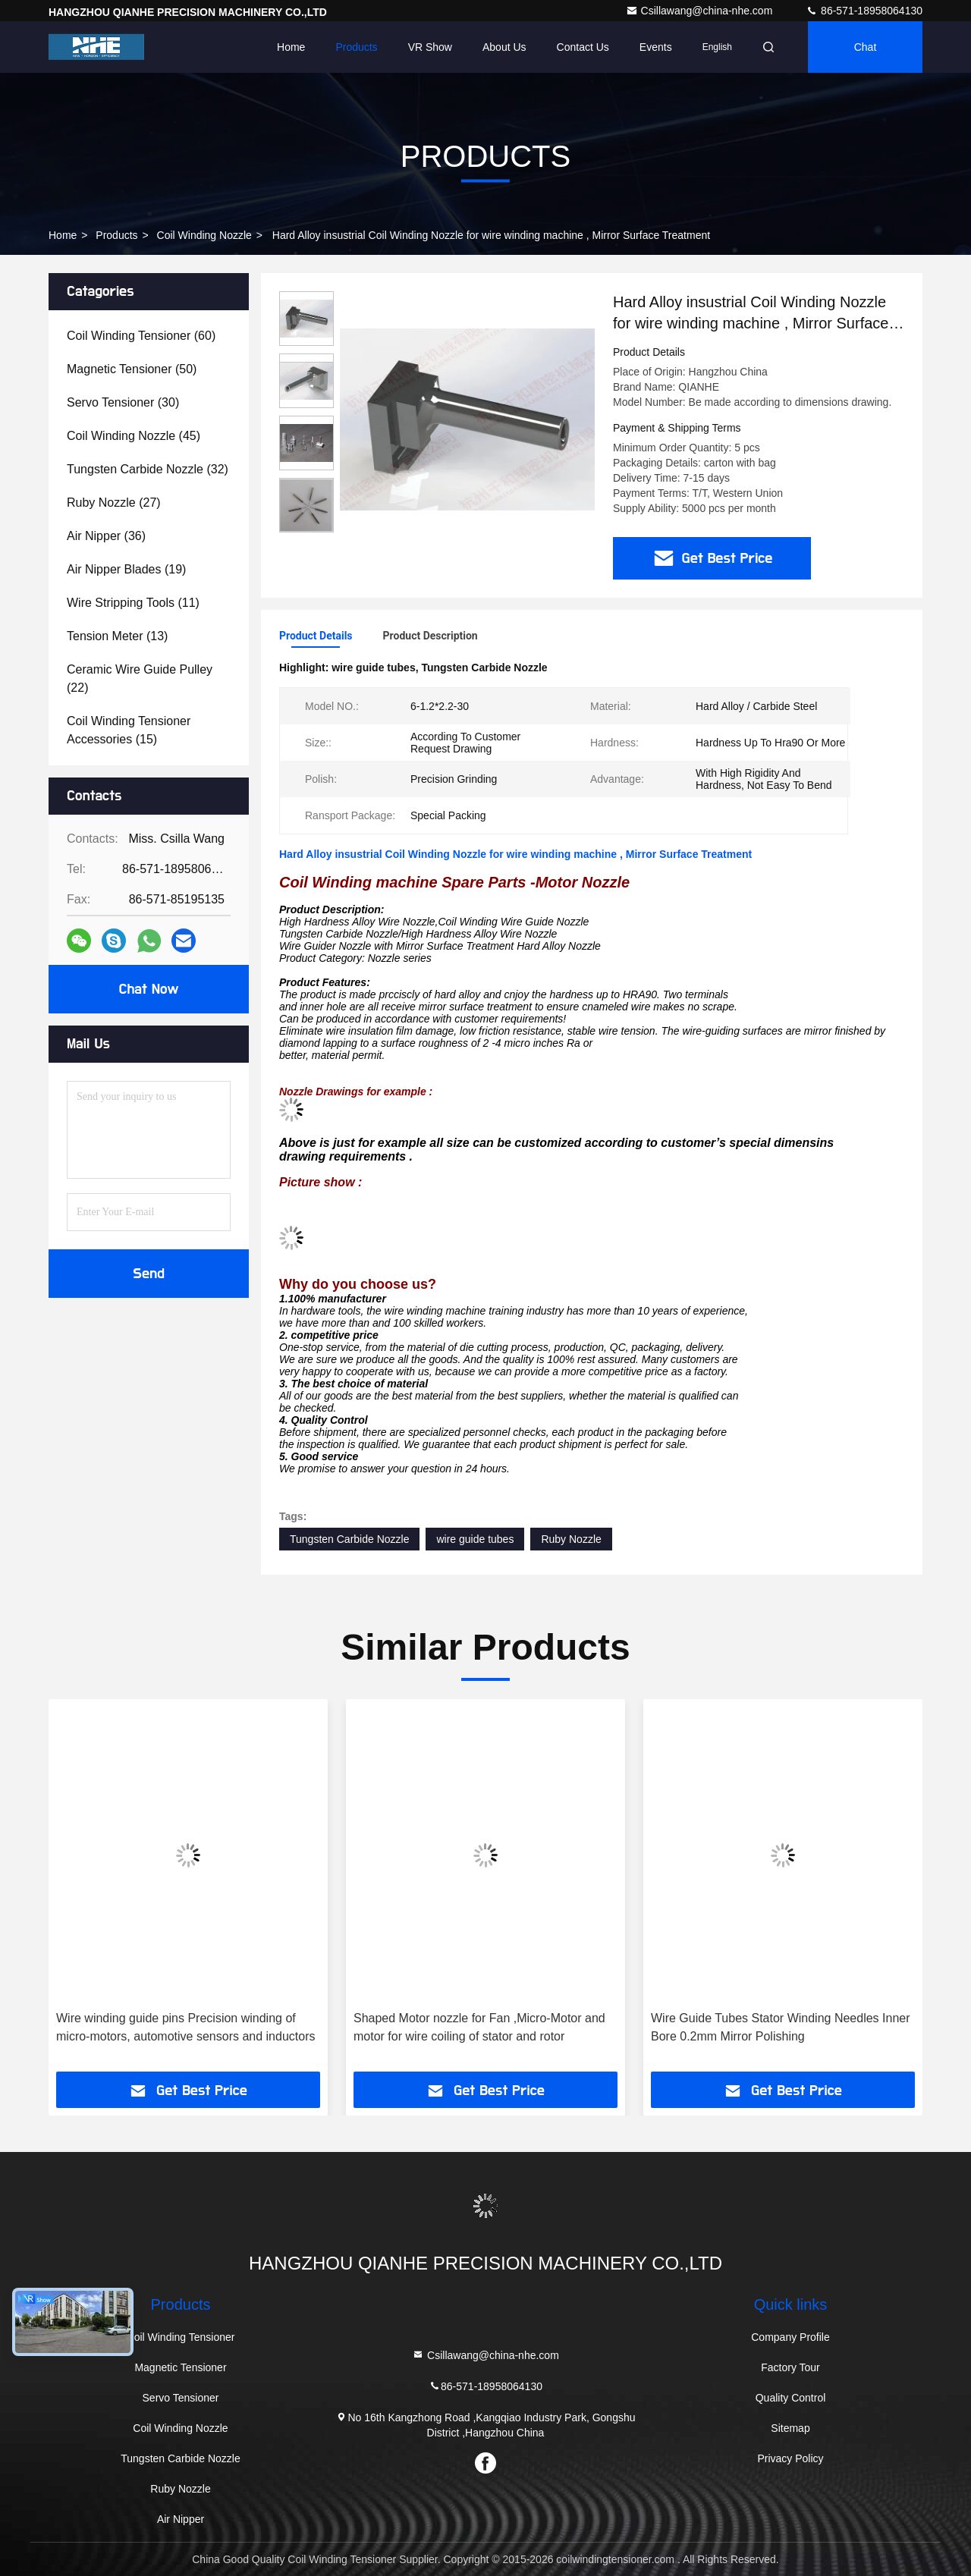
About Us (504, 47)
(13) (117, 636)
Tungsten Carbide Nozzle (349, 1539)
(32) (147, 469)
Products (356, 47)
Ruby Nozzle (571, 1539)
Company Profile (790, 2337)
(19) (126, 569)
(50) (131, 369)
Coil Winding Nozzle (204, 235)
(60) (141, 335)
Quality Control (791, 2398)
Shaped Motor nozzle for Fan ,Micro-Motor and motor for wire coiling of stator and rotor (479, 2027)
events (655, 47)
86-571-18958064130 (864, 11)
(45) (133, 435)
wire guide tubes (475, 1539)
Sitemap (790, 2428)
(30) (123, 402)
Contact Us (583, 47)
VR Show (430, 47)
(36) (106, 535)
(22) (139, 678)
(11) (133, 602)
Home (291, 47)
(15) (128, 730)
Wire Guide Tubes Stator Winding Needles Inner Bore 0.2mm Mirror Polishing (780, 2027)
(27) (114, 502)
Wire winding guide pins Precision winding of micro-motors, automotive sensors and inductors (185, 2027)
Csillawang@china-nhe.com (701, 11)
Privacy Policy (790, 2458)
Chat (865, 47)
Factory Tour (790, 2367)
